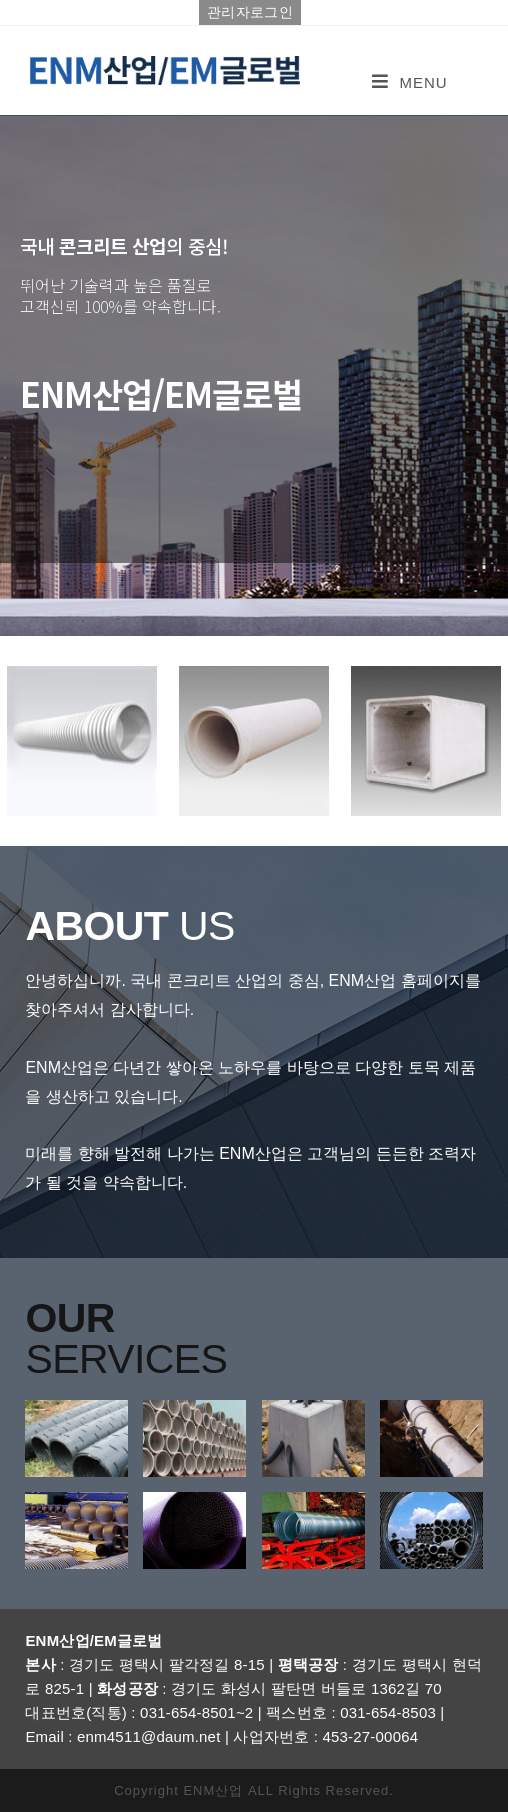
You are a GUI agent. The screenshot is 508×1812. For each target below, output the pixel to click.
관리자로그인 (250, 12)
